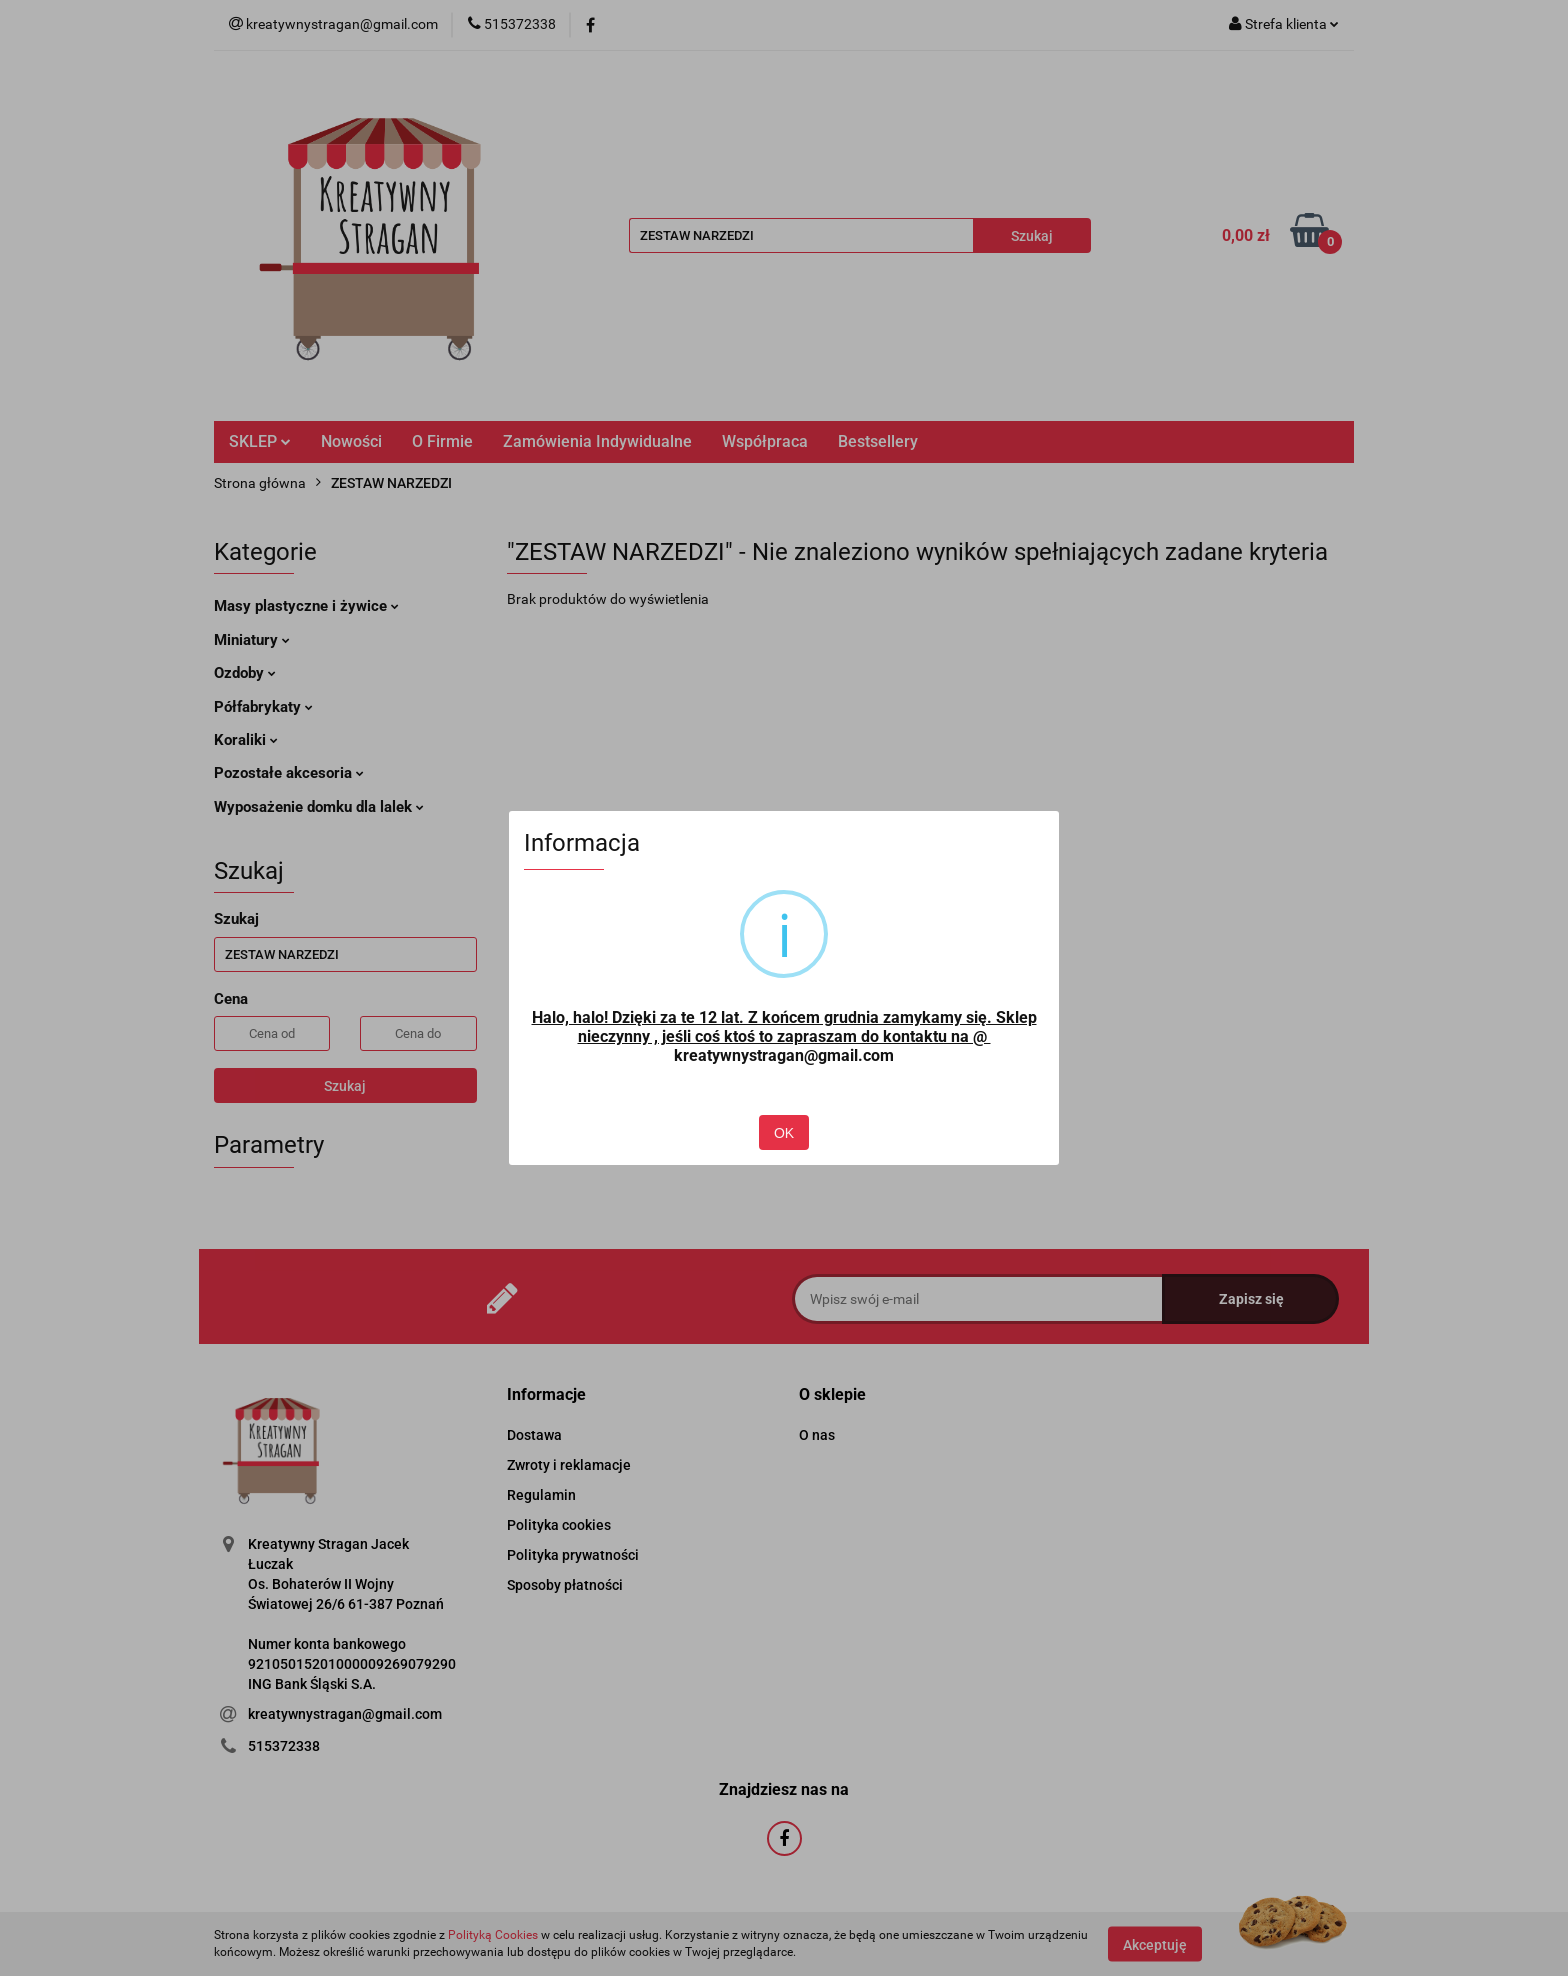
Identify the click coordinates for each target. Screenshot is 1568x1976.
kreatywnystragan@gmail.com (784, 1055)
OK (784, 1133)
